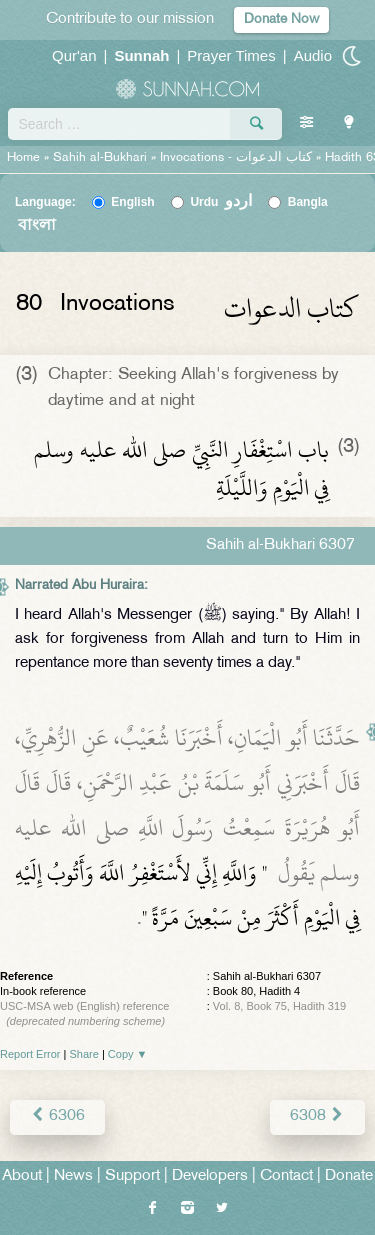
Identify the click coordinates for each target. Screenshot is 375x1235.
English (132, 202)
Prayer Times (231, 55)
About (22, 1176)
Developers (210, 1176)
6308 (317, 1116)
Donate (349, 1176)
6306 (57, 1116)
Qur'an (74, 55)
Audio (313, 55)
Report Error (30, 1054)
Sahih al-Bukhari (100, 158)
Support (132, 1176)
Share (84, 1054)
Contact (286, 1176)
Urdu (221, 202)
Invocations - (236, 158)
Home (23, 158)
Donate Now (281, 19)
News (73, 1176)
